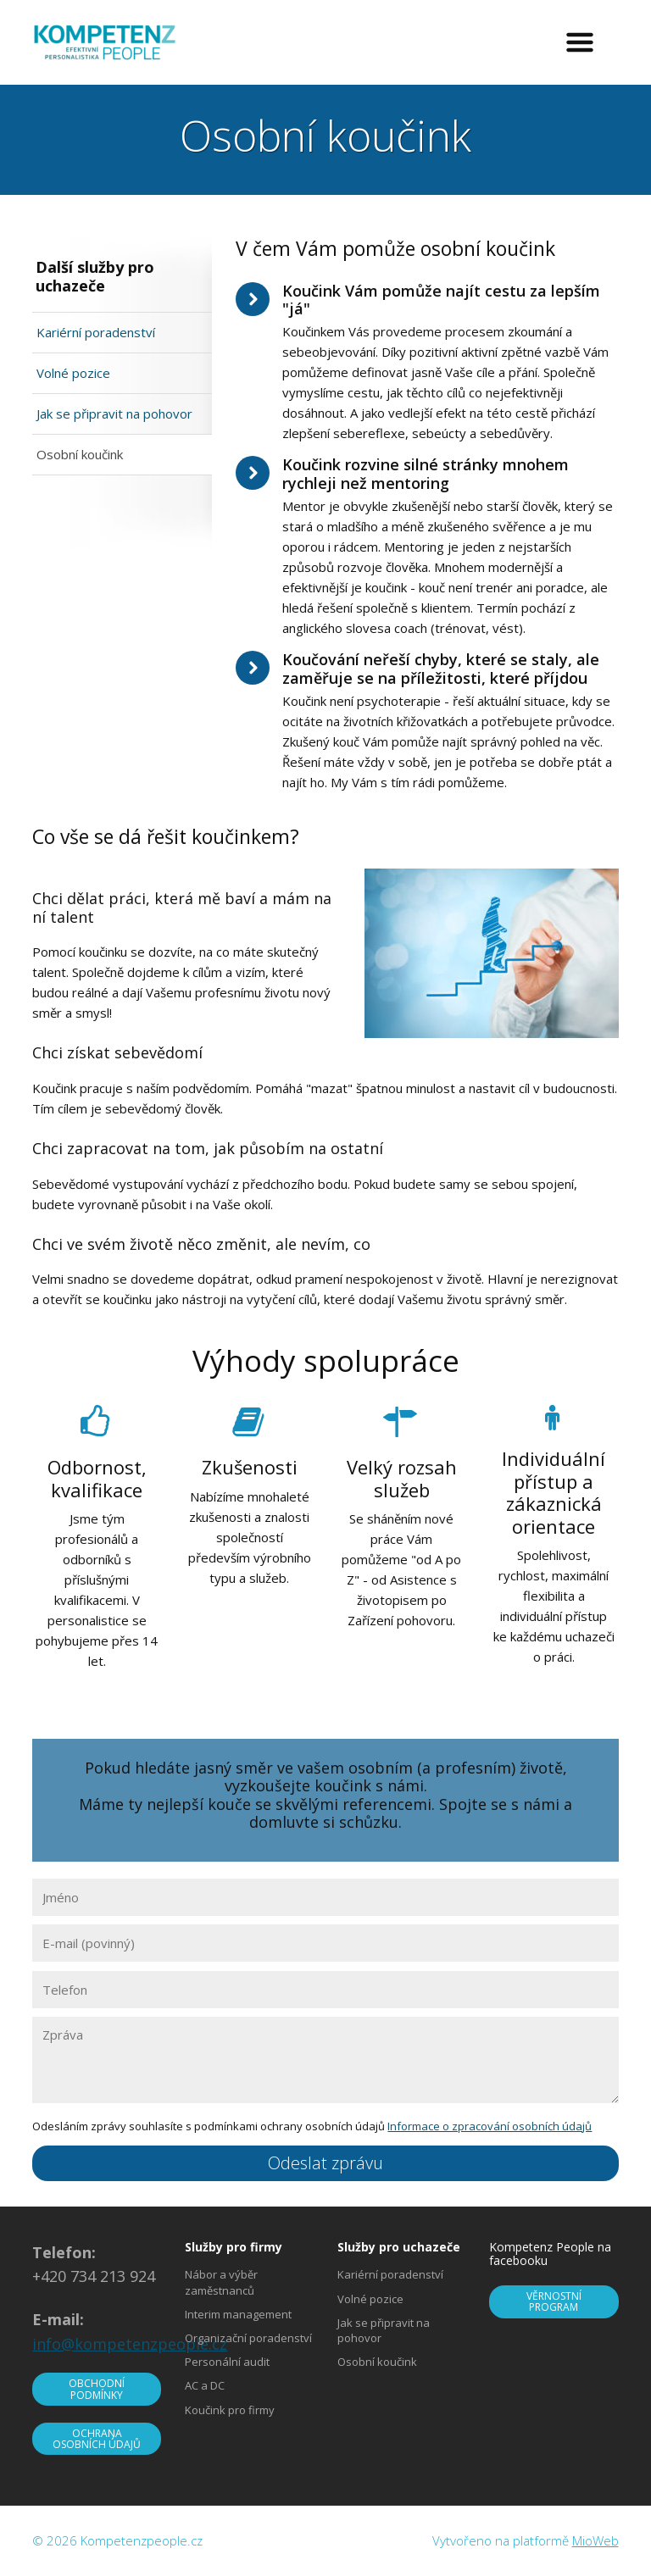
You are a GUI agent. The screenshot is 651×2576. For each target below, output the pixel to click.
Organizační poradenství (248, 2338)
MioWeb (595, 2540)
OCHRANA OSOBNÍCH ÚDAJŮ (97, 2438)
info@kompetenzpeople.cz (129, 2344)
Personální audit (227, 2361)
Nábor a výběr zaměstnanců (221, 2282)
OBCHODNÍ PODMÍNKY (97, 2388)
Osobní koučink (79, 454)
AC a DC (205, 2385)
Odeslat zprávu (325, 2162)
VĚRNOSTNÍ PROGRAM (553, 2301)
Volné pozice (73, 372)
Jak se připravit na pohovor (114, 413)
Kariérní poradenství (95, 332)
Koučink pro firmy (230, 2410)
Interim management (238, 2314)
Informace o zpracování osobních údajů (489, 2126)
